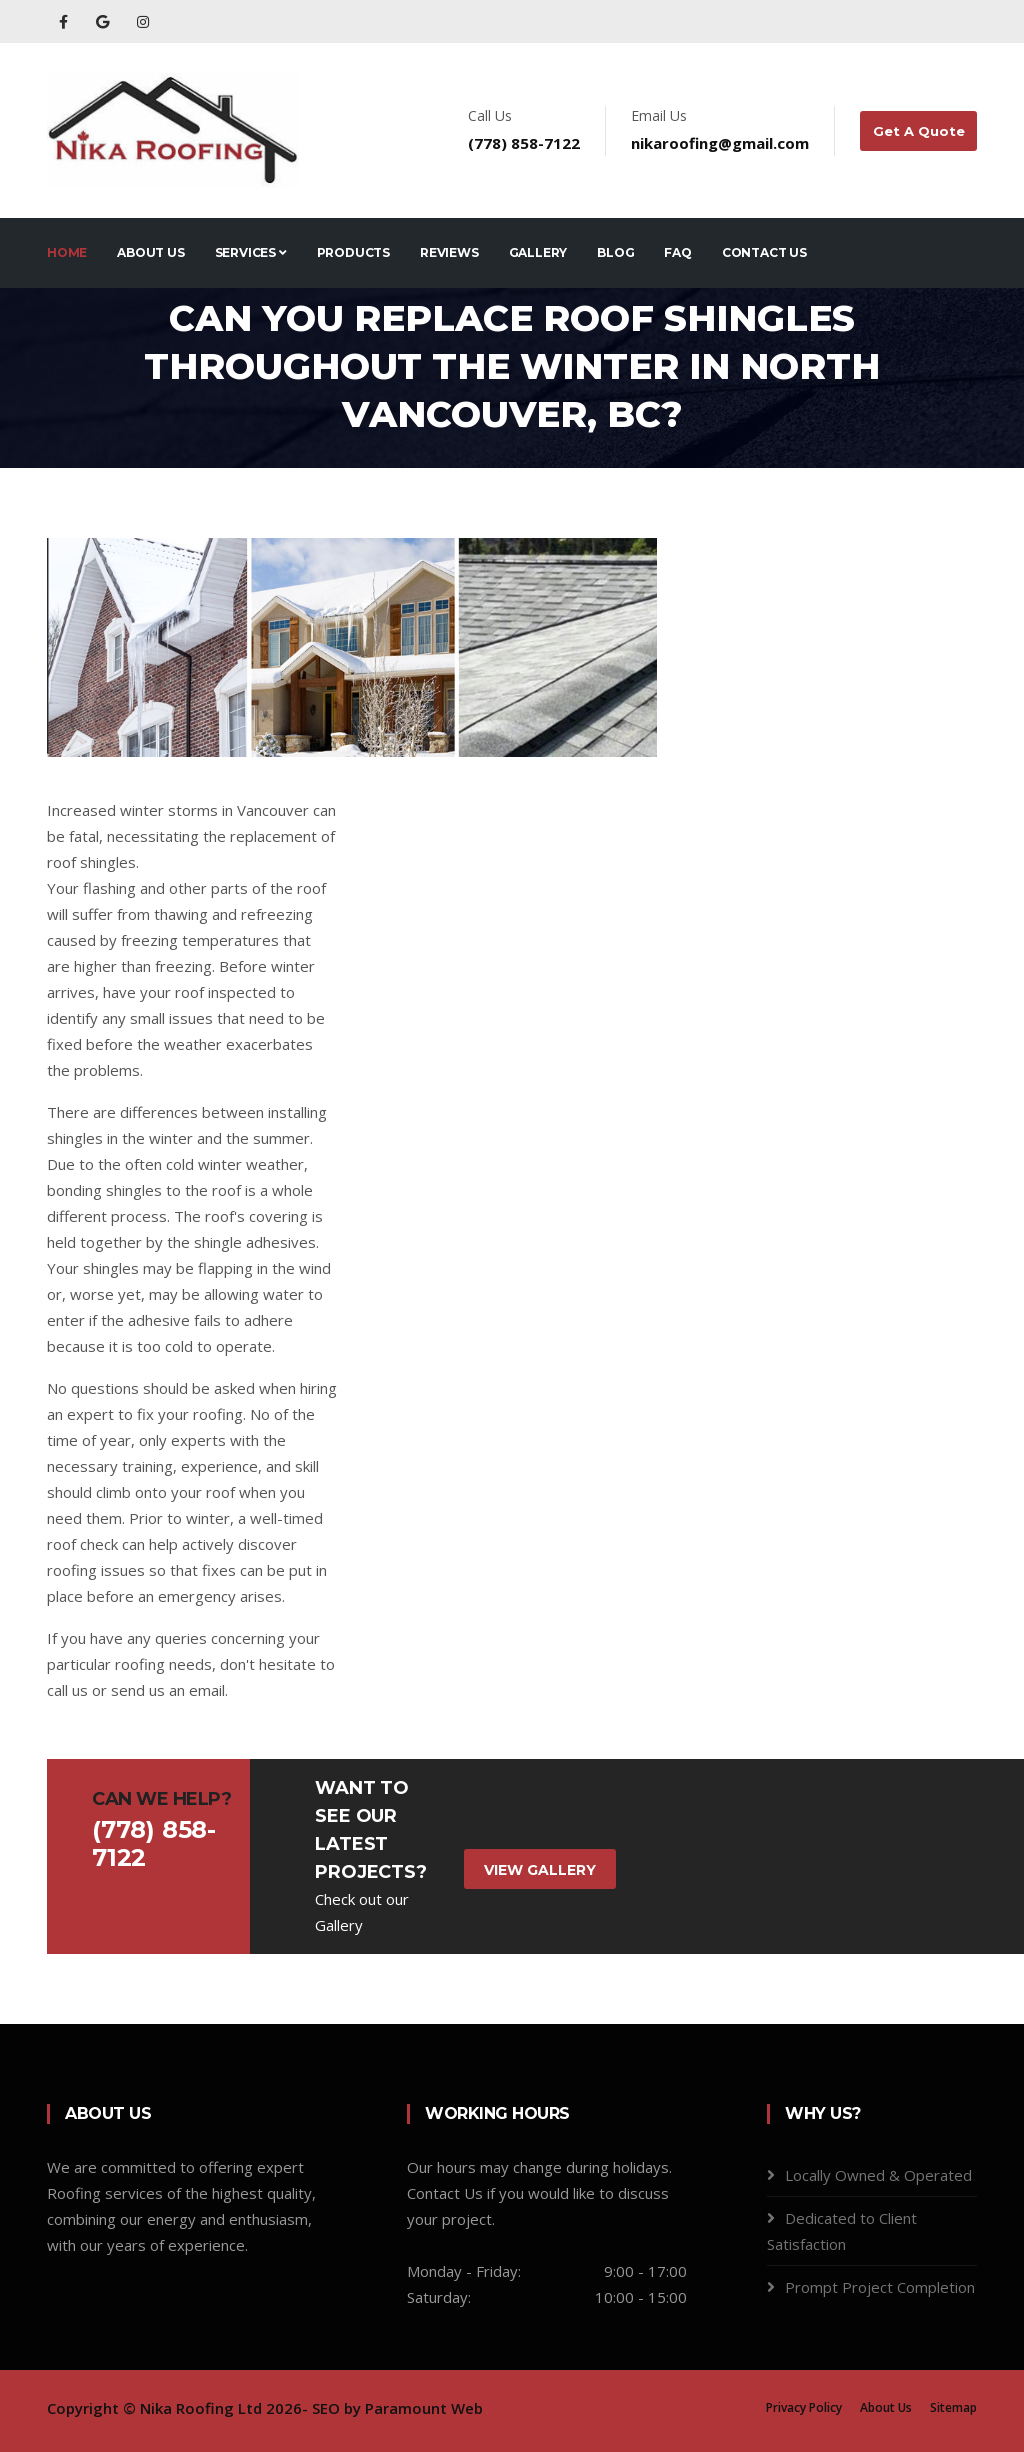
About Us (150, 252)
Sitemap (953, 2407)
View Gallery (540, 1870)
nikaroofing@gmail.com (721, 143)
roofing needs (163, 1664)
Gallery (538, 252)
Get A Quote (919, 131)
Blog (615, 252)
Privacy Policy (804, 2407)
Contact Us (764, 252)
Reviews (449, 252)
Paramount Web (424, 2408)
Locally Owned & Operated (878, 2175)
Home (67, 252)
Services (251, 252)
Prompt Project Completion (880, 2287)
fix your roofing (190, 1414)
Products (353, 252)
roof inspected (225, 992)
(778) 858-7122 (525, 143)
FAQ (677, 252)
